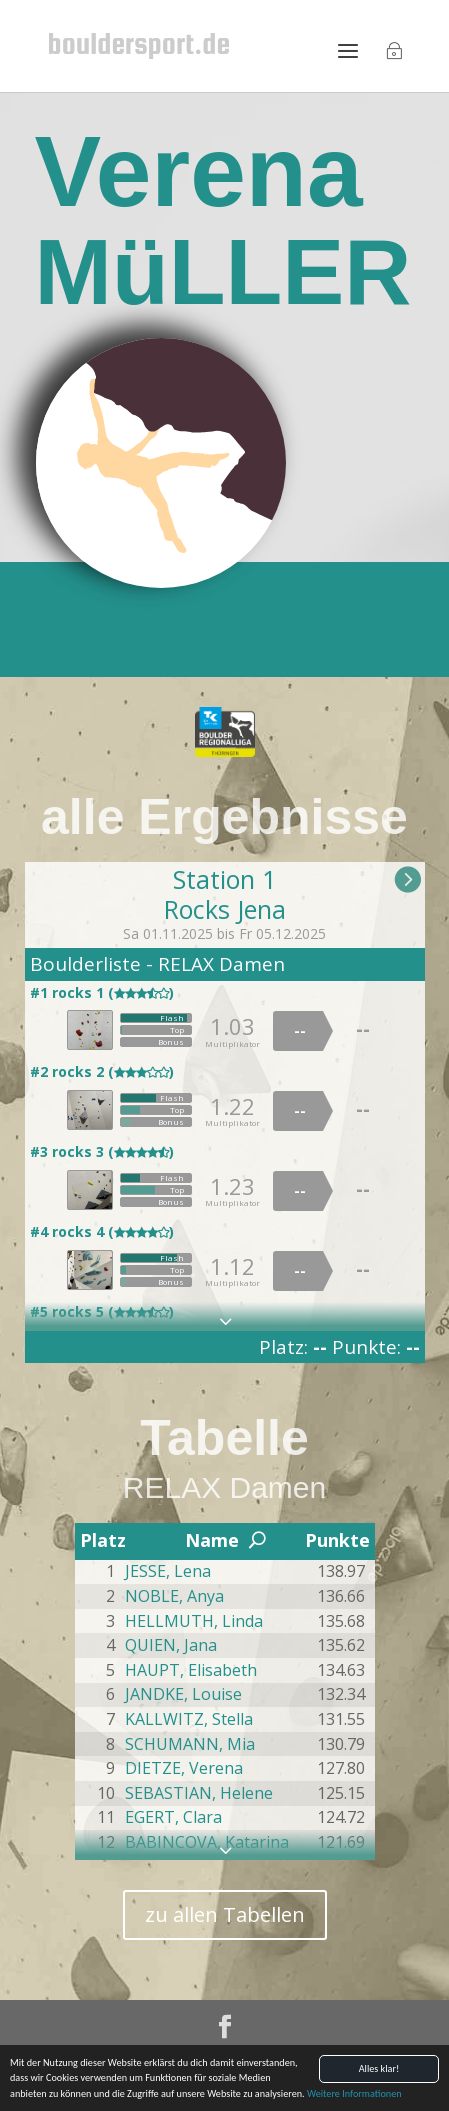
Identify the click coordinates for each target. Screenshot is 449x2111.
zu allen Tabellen (225, 1914)
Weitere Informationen (354, 2099)
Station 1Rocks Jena (225, 894)
